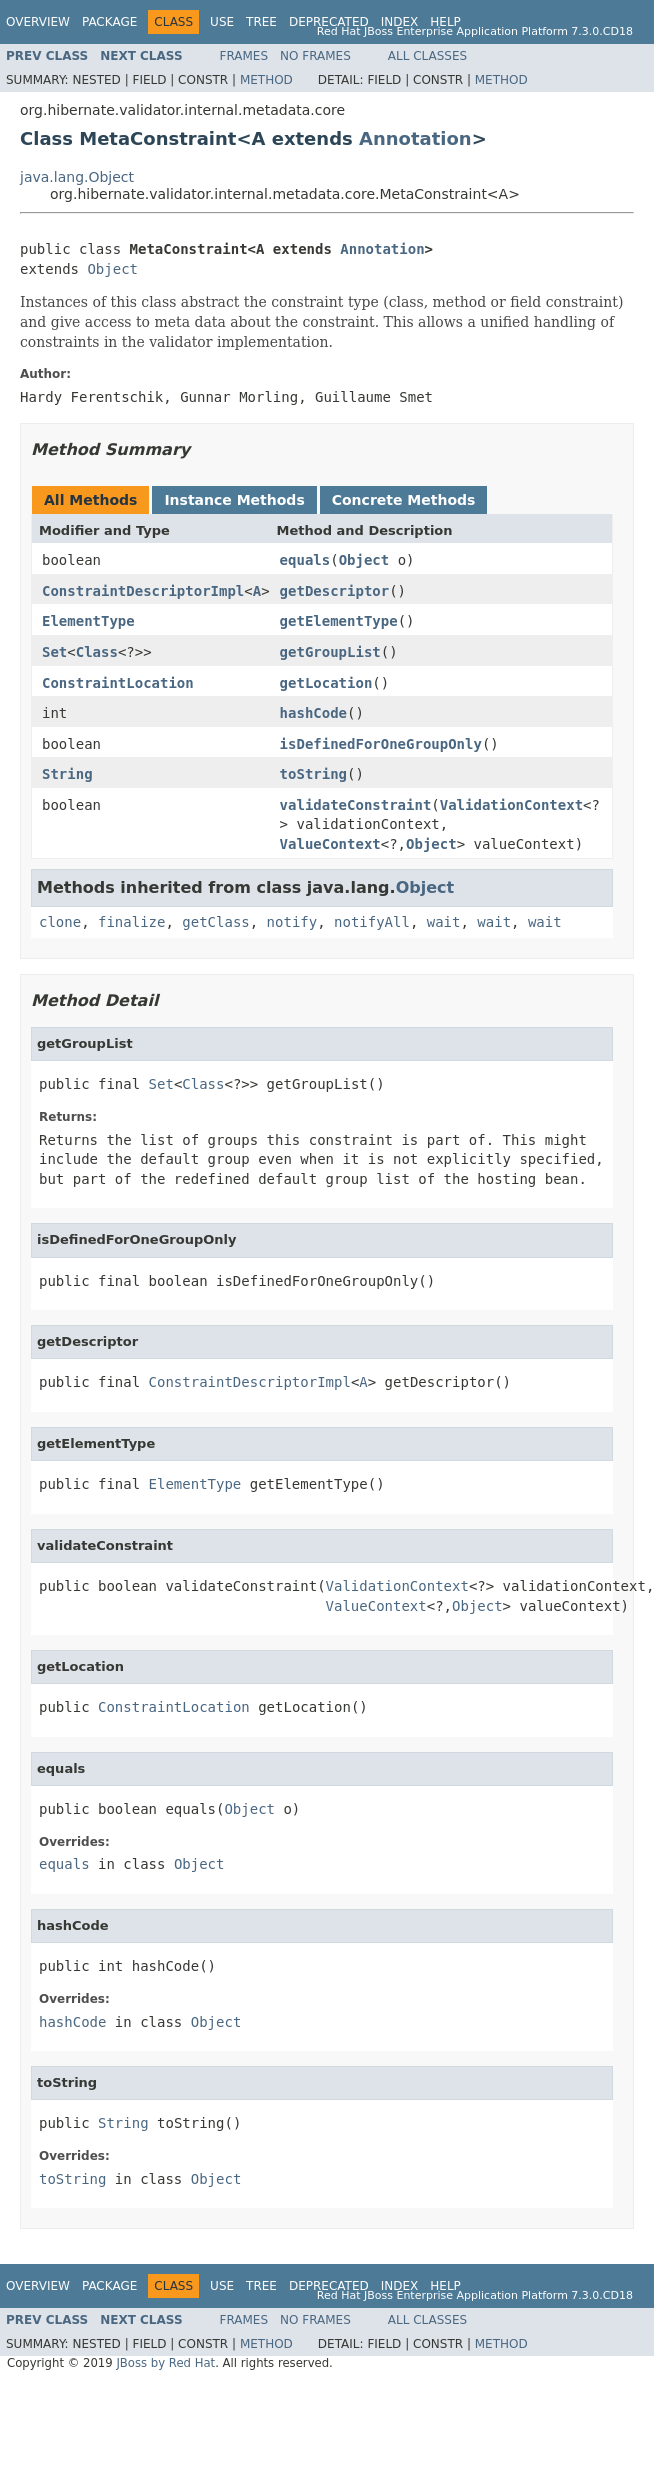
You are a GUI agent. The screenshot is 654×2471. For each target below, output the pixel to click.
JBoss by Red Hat (165, 2363)
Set (54, 652)
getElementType (339, 621)
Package (109, 22)
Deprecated (329, 22)
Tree (261, 22)
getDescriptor (335, 591)
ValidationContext (511, 805)
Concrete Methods (404, 500)
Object (112, 269)
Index (400, 22)
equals (305, 560)
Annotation (415, 138)
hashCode (313, 713)
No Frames (315, 56)
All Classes (427, 56)
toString (313, 774)
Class (97, 652)
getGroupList (330, 652)
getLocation (326, 683)
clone (60, 922)
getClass (215, 922)
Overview (38, 22)
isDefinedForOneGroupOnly (381, 744)
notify (292, 922)
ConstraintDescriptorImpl (143, 591)
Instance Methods (234, 500)
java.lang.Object (77, 177)
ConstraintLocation (118, 683)
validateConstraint (356, 805)
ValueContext (330, 844)
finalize (131, 922)
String (67, 774)
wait (444, 922)
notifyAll (372, 922)
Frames (244, 56)
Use (222, 22)
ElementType (88, 621)
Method (266, 80)
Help (445, 22)
